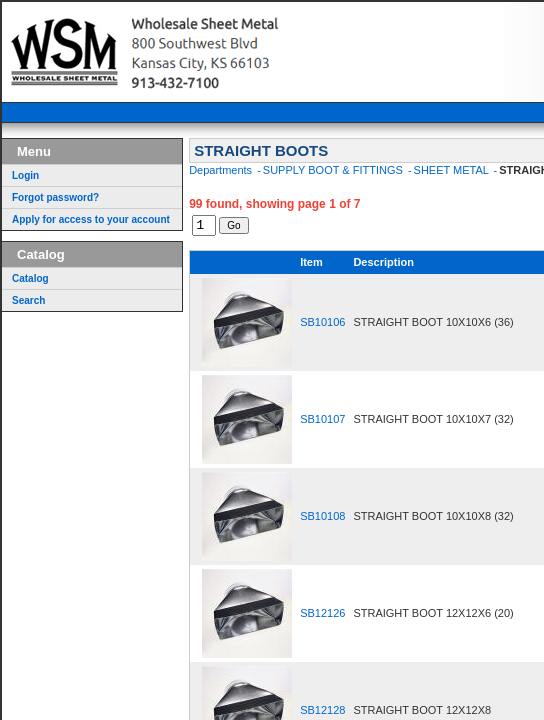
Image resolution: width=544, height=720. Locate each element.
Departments (222, 170)
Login (25, 175)
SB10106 (322, 325)
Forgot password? (55, 197)
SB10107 (322, 422)
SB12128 (322, 713)
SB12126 (322, 616)
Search (28, 300)
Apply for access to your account (91, 219)
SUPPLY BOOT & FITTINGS (334, 170)
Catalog (30, 278)
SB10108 (322, 519)
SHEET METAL (453, 170)
